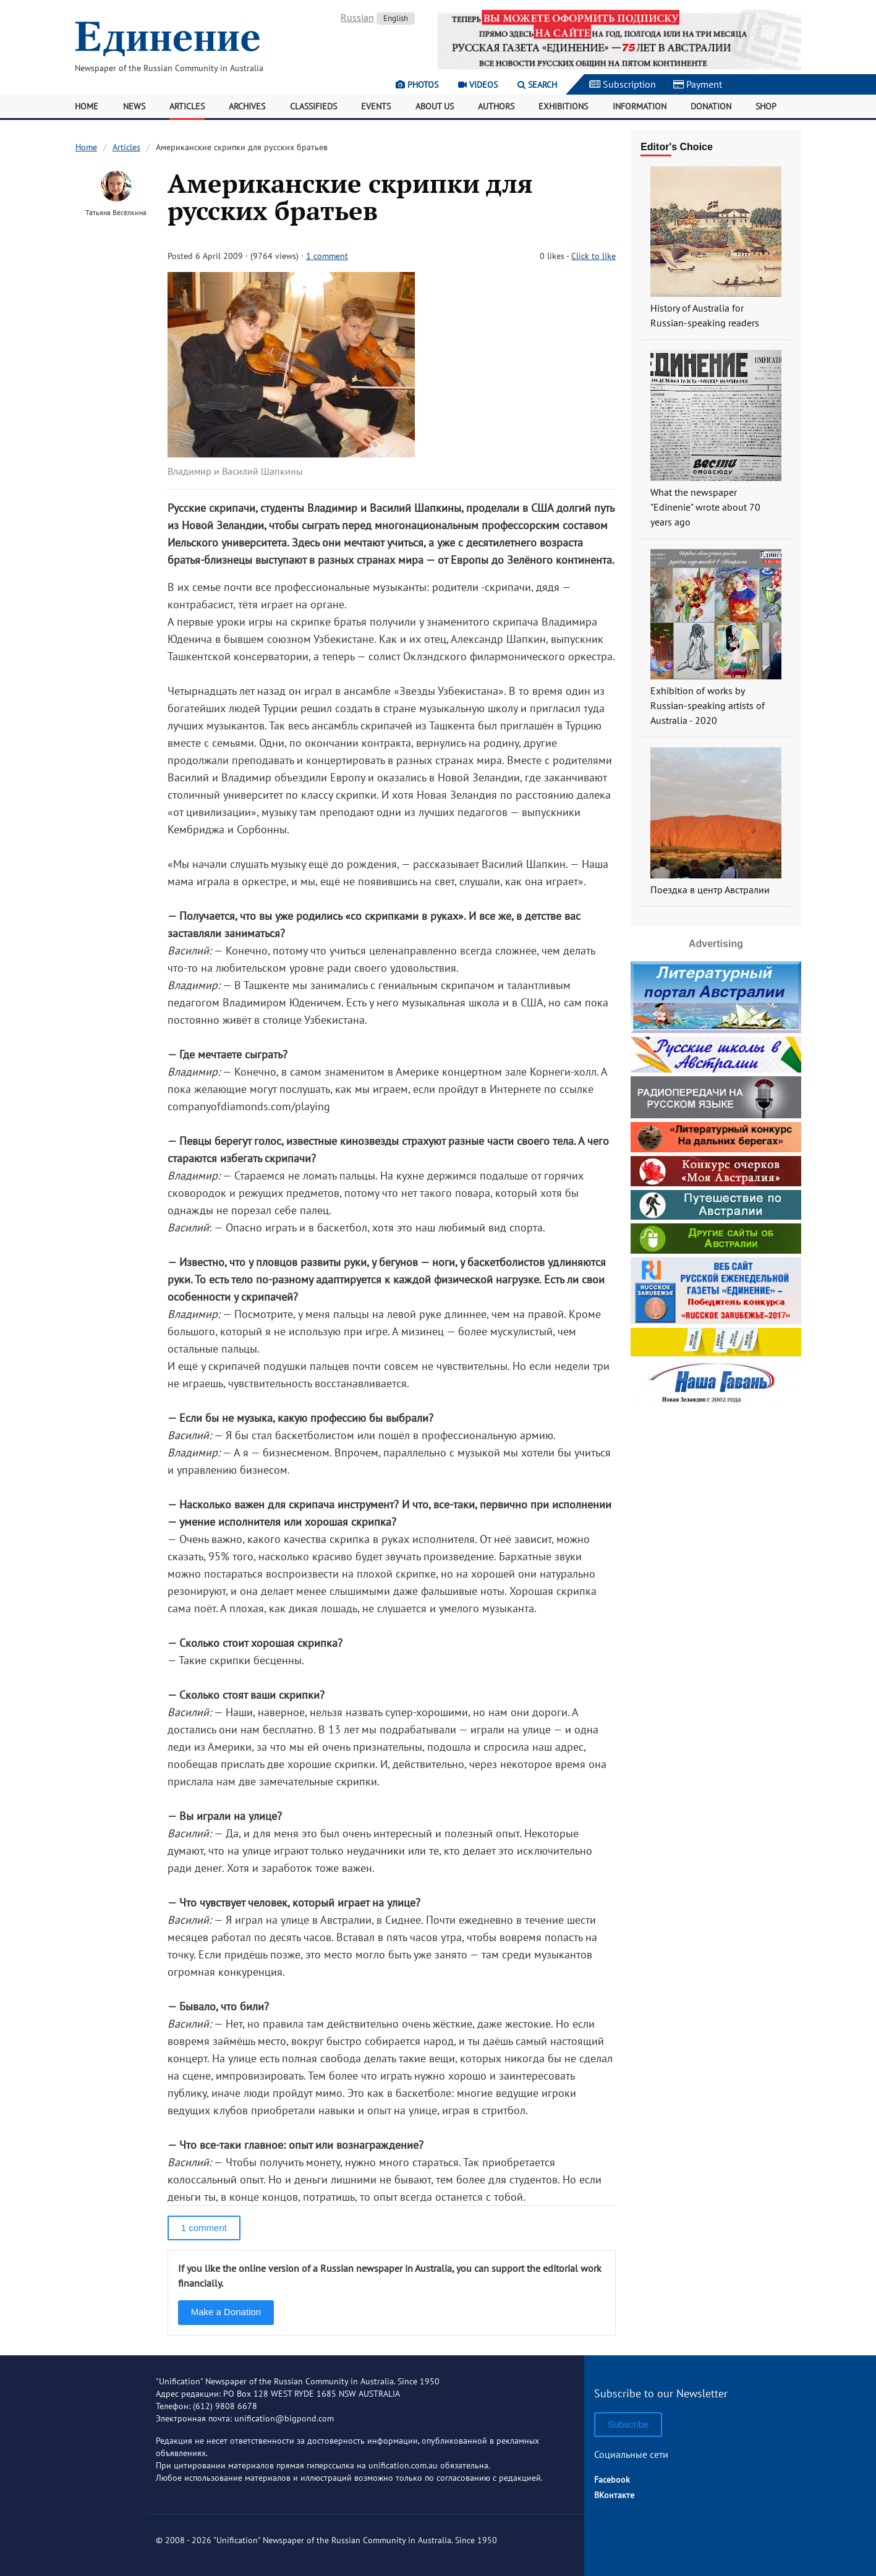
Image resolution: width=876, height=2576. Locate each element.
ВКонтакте (614, 2495)
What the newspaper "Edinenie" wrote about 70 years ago (705, 507)
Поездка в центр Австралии (710, 889)
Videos (478, 84)
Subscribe (628, 2424)
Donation (711, 106)
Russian (357, 17)
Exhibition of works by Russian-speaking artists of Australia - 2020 (707, 705)
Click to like (593, 255)
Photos (417, 84)
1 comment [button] (204, 2227)
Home (86, 106)
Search (537, 84)
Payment (697, 84)
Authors (496, 106)
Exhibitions (563, 106)
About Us (434, 106)
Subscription (622, 84)
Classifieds (313, 106)
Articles (187, 106)
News (134, 106)
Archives (247, 106)
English (395, 18)
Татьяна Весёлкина (116, 212)
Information (639, 106)
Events (376, 106)
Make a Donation (226, 2311)
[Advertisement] (716, 1488)
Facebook (612, 2479)
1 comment (327, 255)
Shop (765, 106)
